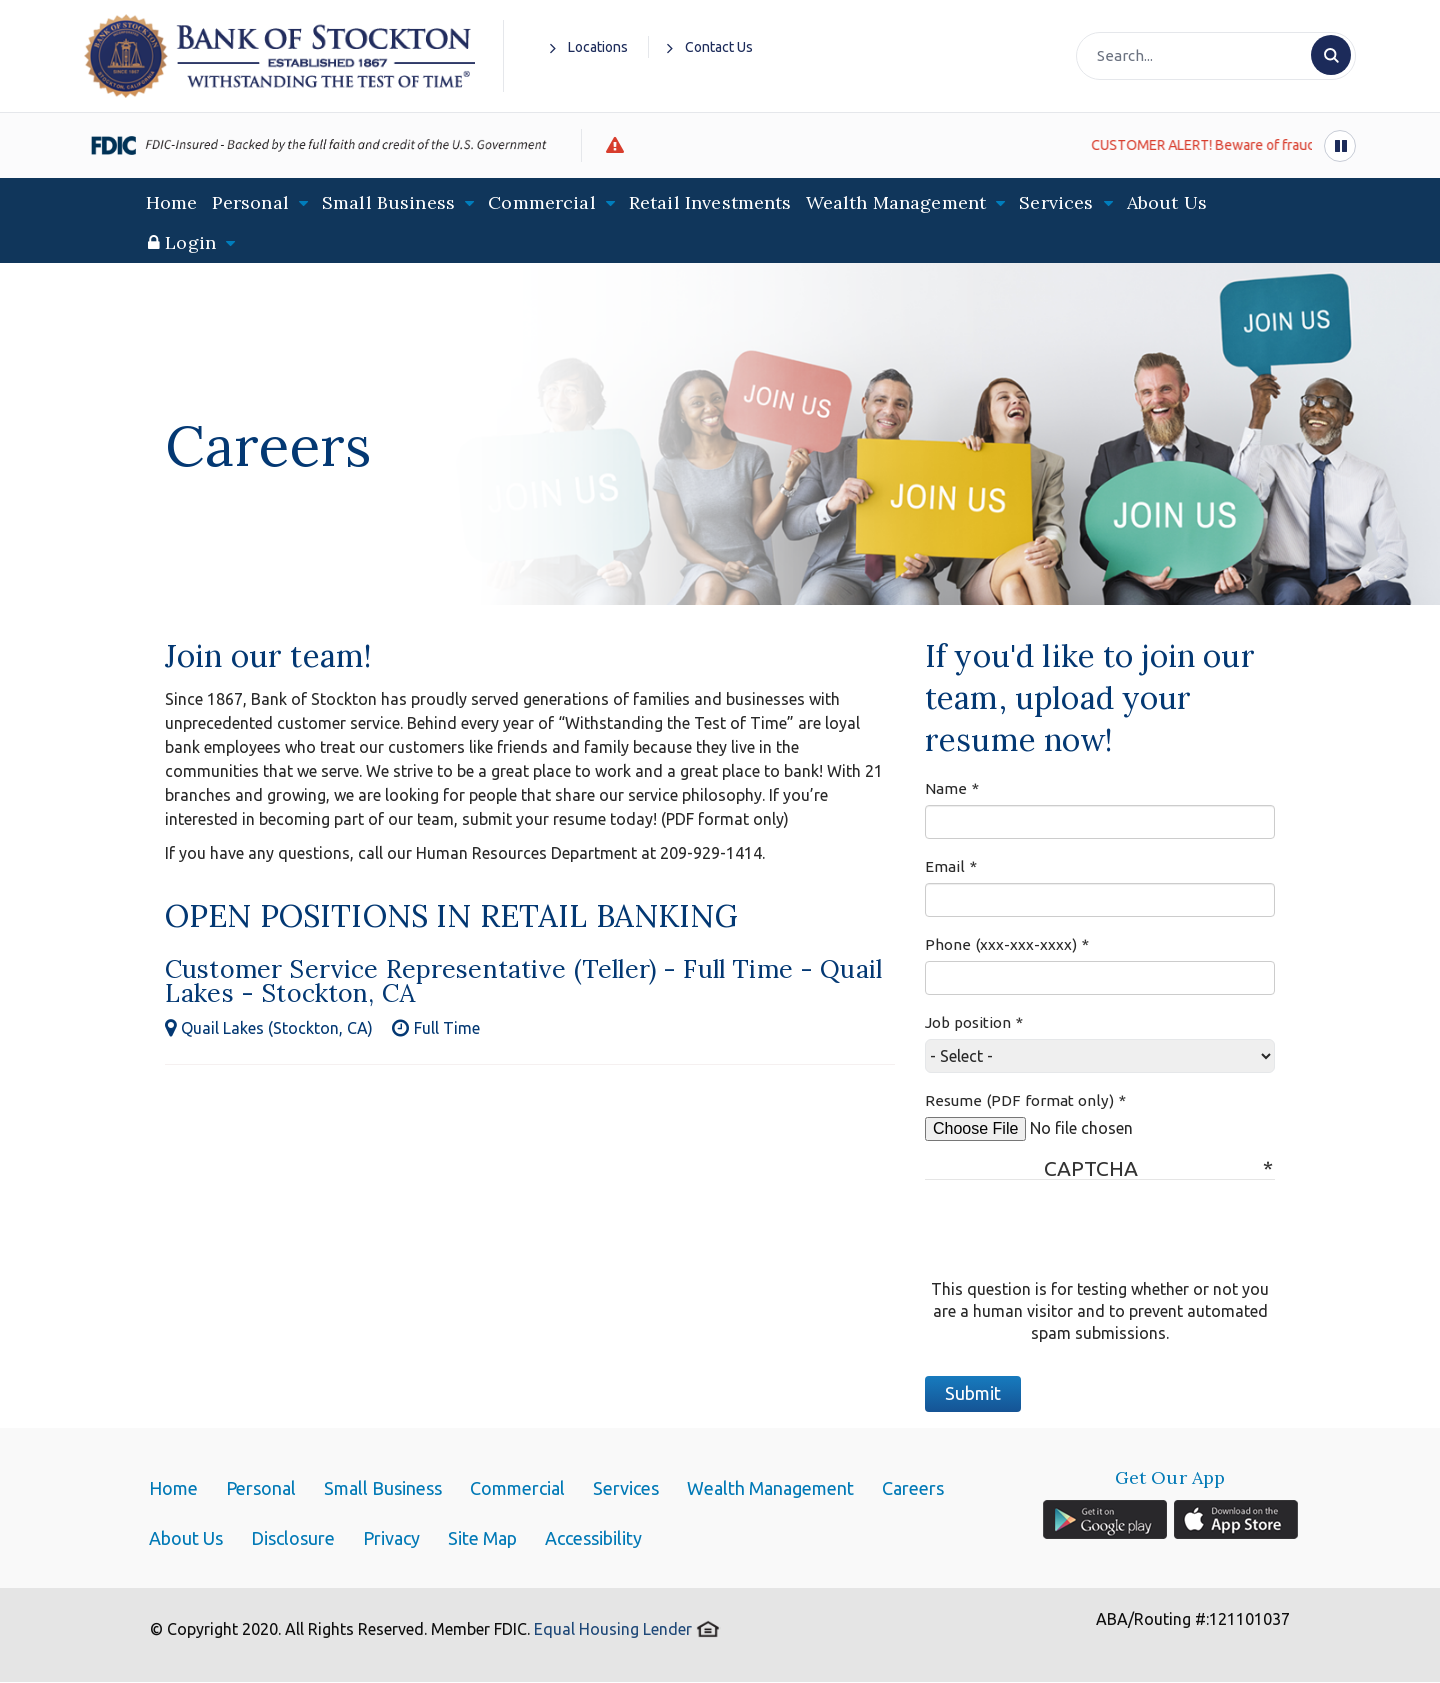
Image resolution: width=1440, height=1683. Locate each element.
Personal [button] (260, 202)
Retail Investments (710, 202)
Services (626, 1488)
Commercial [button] (551, 202)
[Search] (1214, 55)
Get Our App (1170, 1478)
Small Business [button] (398, 202)
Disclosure (293, 1538)
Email (945, 866)
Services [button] (1065, 202)
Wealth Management (770, 1488)
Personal (261, 1488)
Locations (589, 48)
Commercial (517, 1488)
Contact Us (710, 48)
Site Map (482, 1538)
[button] (191, 243)
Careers (913, 1488)
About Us (1167, 202)
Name (946, 788)
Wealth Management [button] (906, 202)
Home (172, 202)
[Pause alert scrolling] (1340, 146)
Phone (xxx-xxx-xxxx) (1001, 944)
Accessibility (593, 1538)
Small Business (383, 1488)
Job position (968, 1022)
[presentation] (1077, 1239)
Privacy (391, 1538)
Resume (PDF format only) (1019, 1100)
